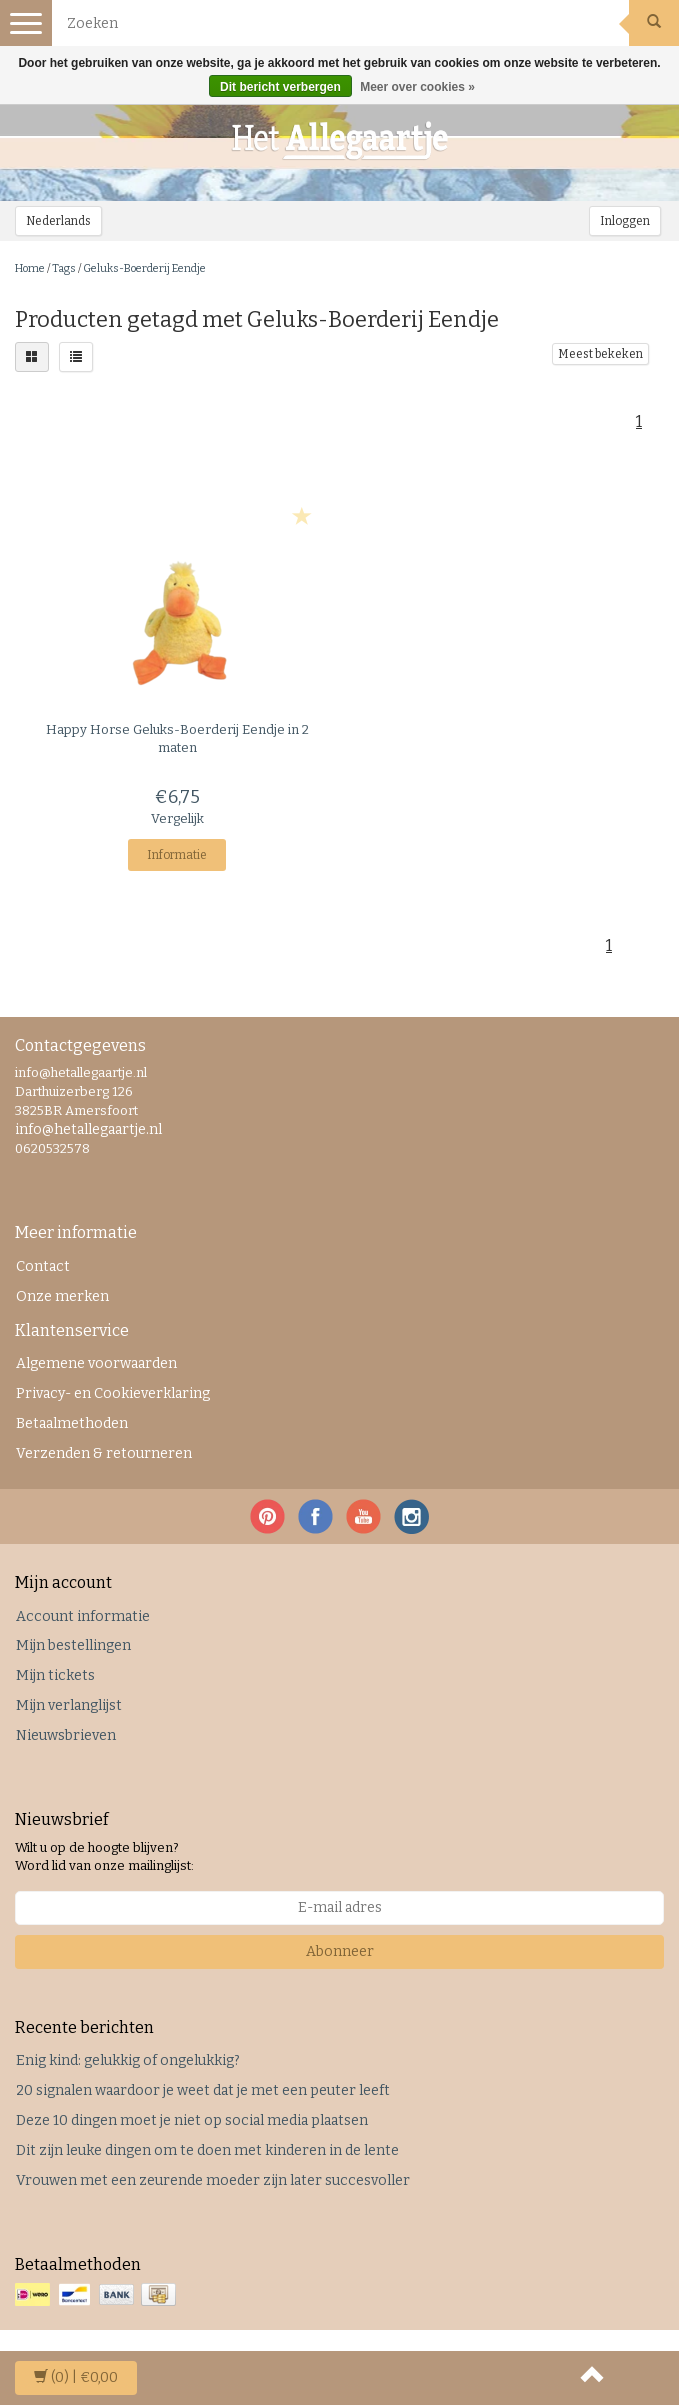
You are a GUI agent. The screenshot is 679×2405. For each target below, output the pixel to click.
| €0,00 (76, 2377)
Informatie (177, 855)
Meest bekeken (600, 354)
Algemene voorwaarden (96, 1363)
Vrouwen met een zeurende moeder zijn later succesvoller (213, 2180)
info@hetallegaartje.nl (88, 1129)
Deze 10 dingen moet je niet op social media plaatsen (192, 2120)
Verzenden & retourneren (104, 1453)
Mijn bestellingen (73, 1645)
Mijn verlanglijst (69, 1705)
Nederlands (58, 221)
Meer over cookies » (417, 87)
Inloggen (625, 221)
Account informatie (83, 1616)
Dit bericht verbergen (280, 87)
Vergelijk (177, 818)
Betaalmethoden (72, 1423)
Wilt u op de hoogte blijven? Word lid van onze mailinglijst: (104, 1857)
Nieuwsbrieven (66, 1735)
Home (30, 268)
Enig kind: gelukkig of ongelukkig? (128, 2060)
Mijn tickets (55, 1675)
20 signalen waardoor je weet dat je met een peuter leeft (203, 2090)
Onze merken (62, 1296)
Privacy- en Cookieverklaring (113, 1393)
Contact (43, 1266)
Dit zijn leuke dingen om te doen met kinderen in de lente (207, 2150)
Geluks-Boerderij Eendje (144, 268)
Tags (64, 268)
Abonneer (340, 1951)
